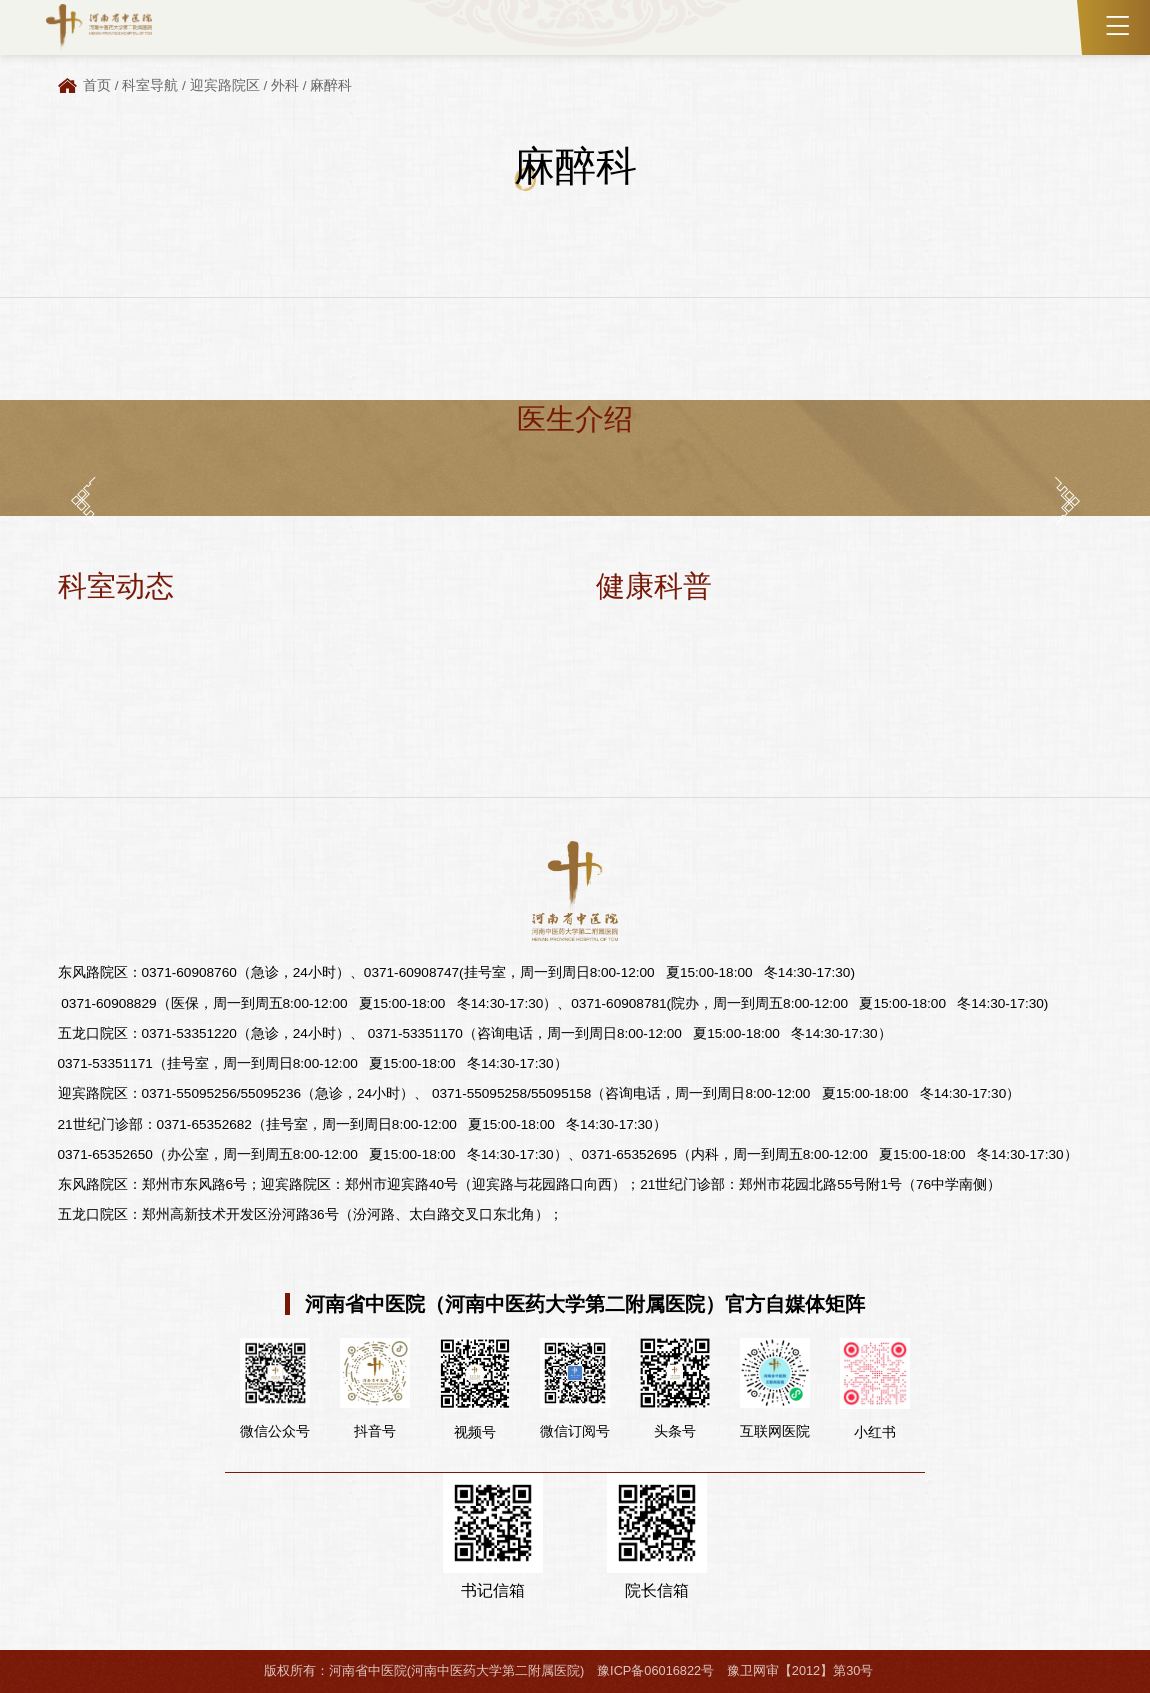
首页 (97, 85)
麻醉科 (331, 85)
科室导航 (150, 85)
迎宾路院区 (225, 85)
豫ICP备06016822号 (655, 1670)
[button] (83, 500)
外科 (285, 85)
